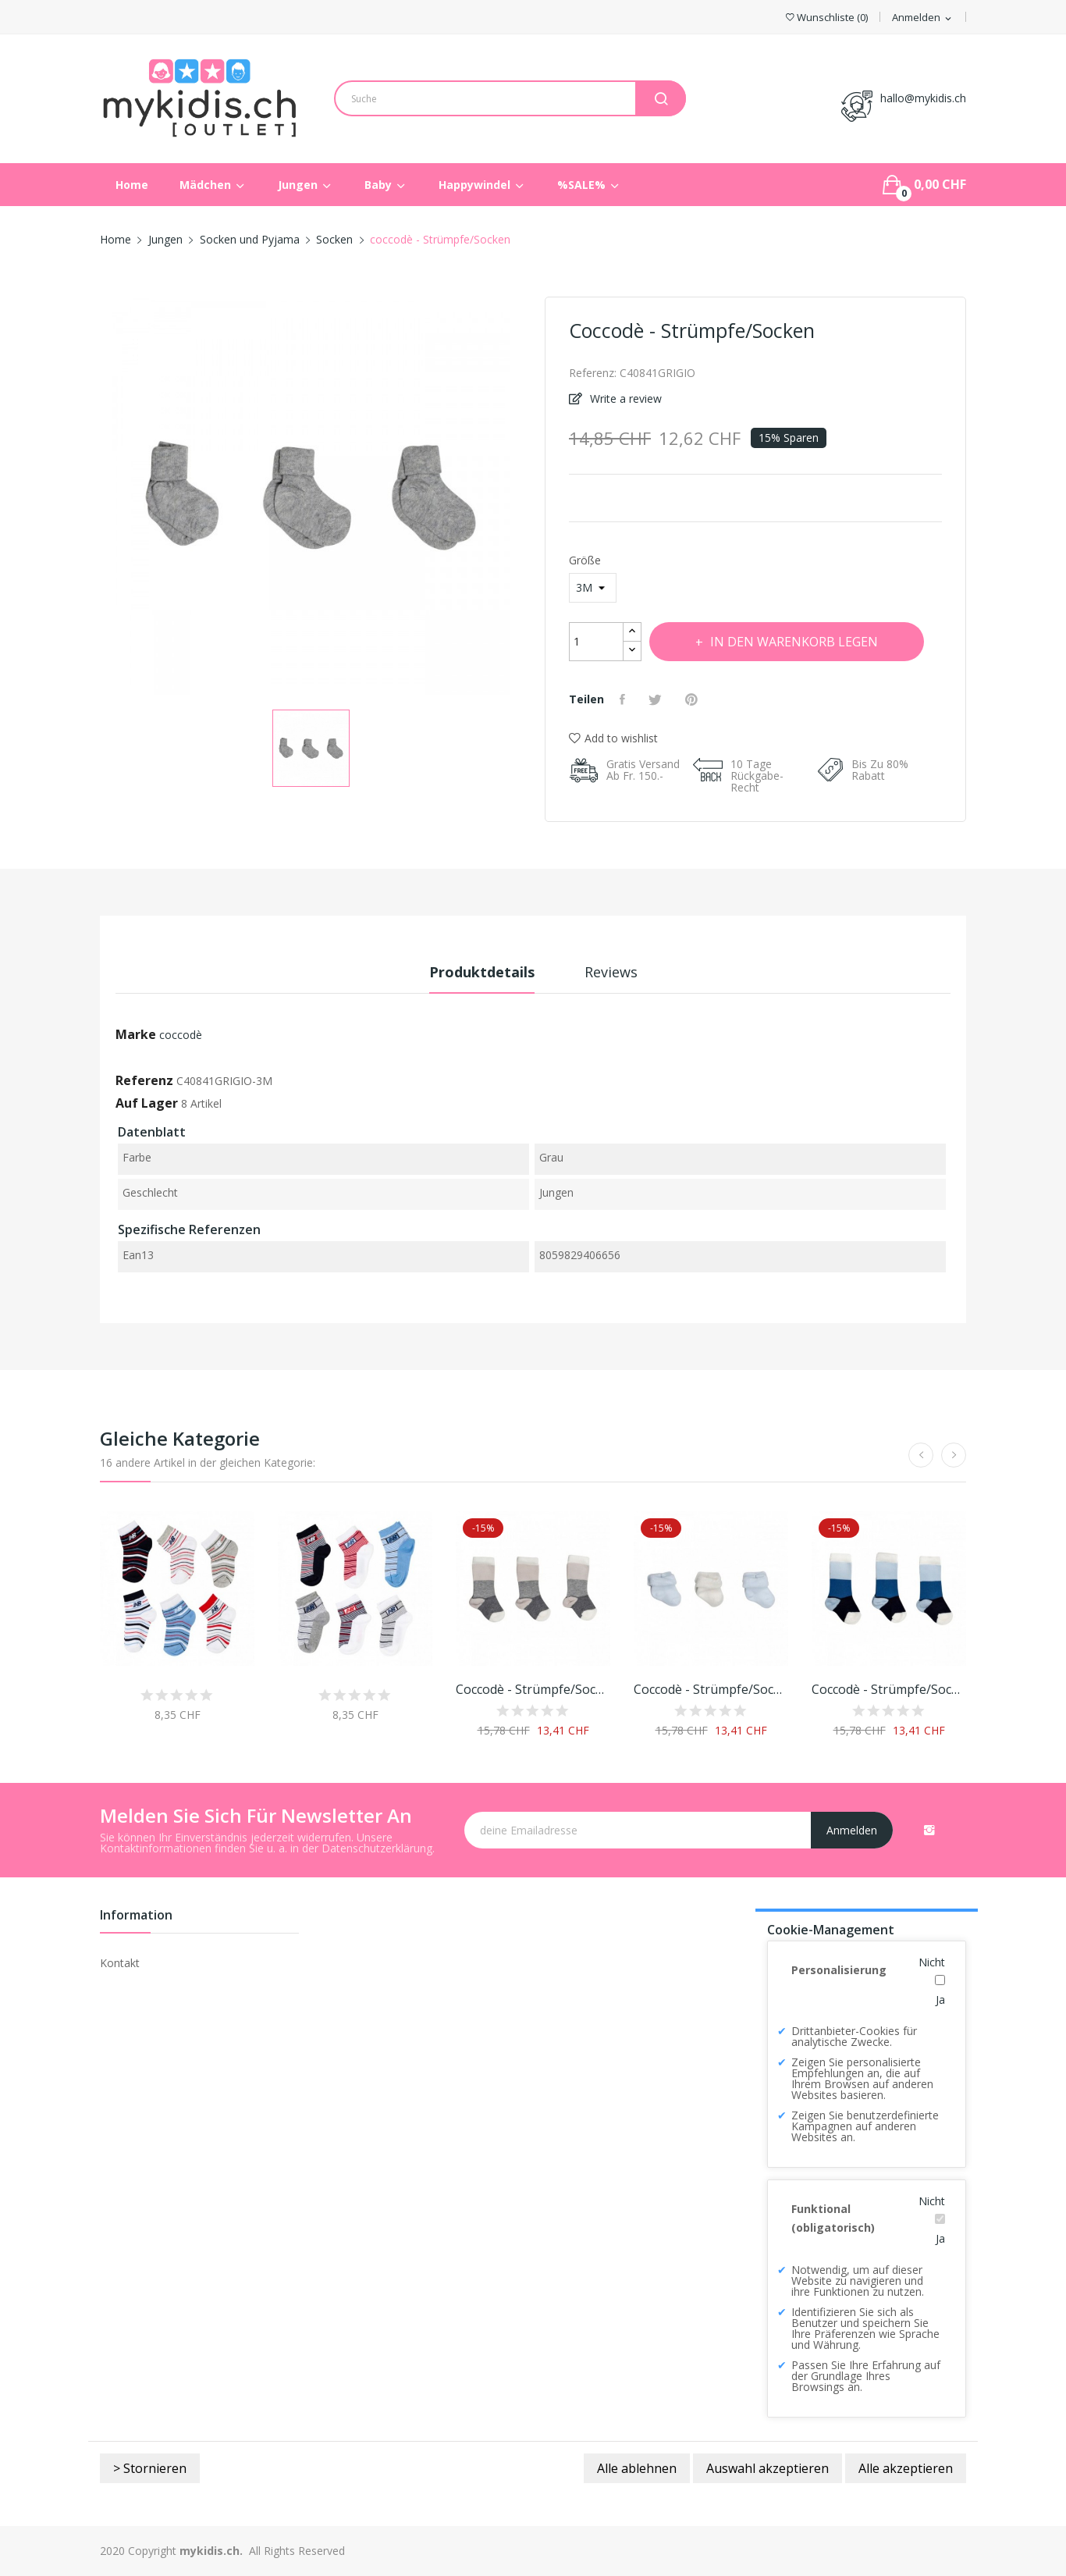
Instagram (929, 1829)
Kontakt (120, 1962)
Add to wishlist (613, 738)
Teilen (624, 699)
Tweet (657, 699)
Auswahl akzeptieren (767, 2468)
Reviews (611, 971)
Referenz (144, 1080)
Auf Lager (146, 1103)
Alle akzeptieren (905, 2468)
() (827, 17)
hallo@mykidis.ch (923, 98)
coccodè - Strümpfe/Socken (533, 1689)
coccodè (180, 1034)
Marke (135, 1034)
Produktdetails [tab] (482, 971)
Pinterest (693, 699)
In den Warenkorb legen (793, 641)
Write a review (624, 398)
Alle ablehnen (637, 2468)
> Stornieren (150, 2468)
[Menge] (596, 641)
